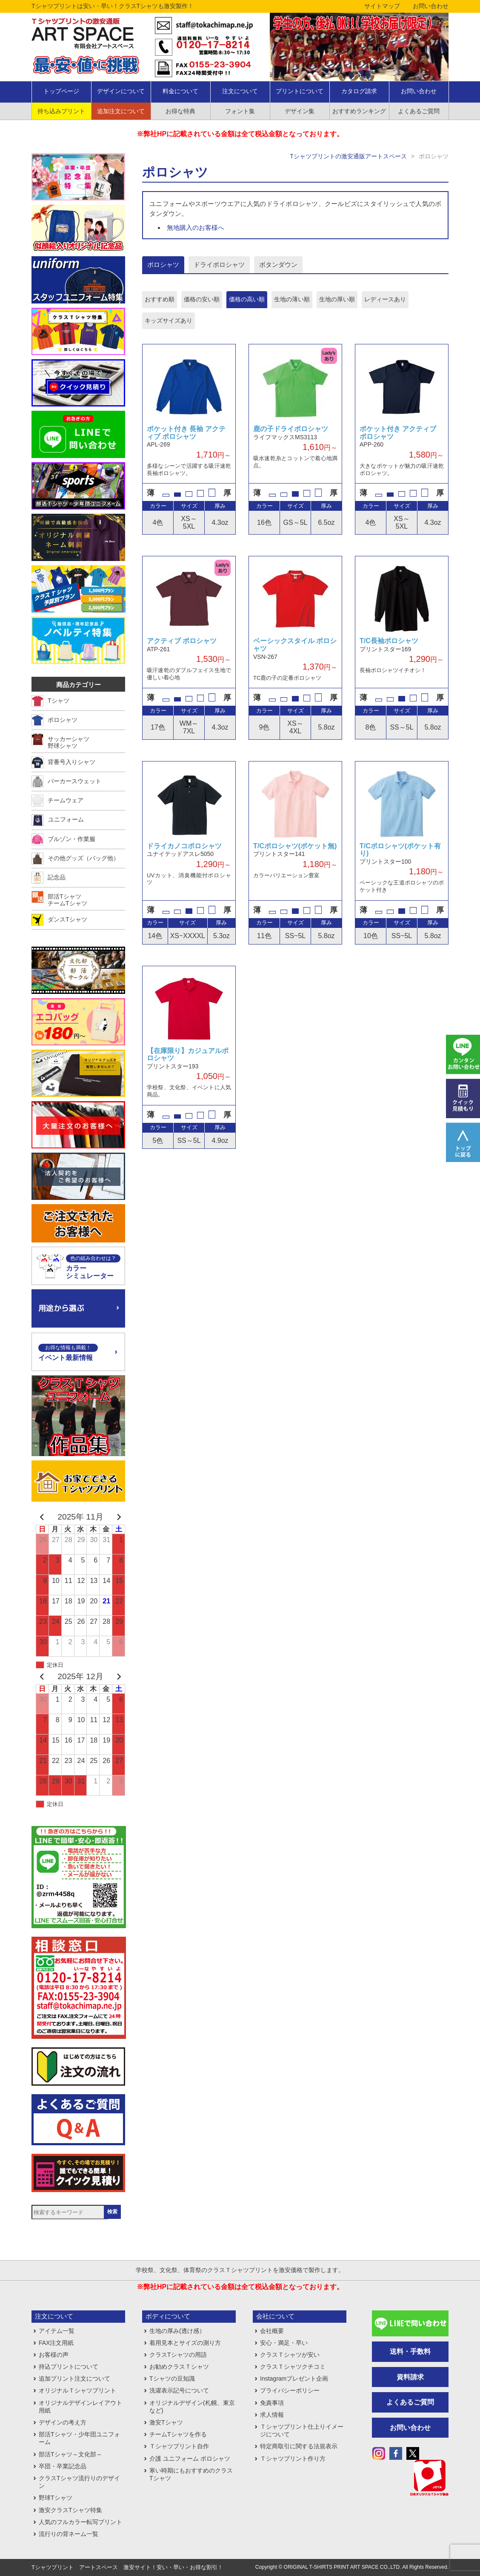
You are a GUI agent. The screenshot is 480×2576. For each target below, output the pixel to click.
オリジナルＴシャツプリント (77, 2390)
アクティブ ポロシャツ (182, 640)
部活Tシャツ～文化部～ (70, 2454)
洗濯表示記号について (179, 2390)
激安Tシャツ (166, 2422)
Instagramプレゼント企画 (294, 2378)
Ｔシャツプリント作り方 (293, 2458)
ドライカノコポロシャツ (184, 846)
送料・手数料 (410, 2351)
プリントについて (299, 91)
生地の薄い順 (292, 299)
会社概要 (272, 2330)
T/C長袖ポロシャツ (389, 640)
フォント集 (240, 111)
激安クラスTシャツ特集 (70, 2510)
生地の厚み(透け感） (177, 2330)
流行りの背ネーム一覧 (68, 2533)
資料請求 (410, 2377)
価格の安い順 (202, 299)
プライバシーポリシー (290, 2390)
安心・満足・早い (284, 2342)
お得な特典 (180, 111)
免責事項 (272, 2402)
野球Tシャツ (55, 2497)
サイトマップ (382, 6)
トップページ (61, 91)
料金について (180, 91)
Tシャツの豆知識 (172, 2378)
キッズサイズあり (168, 320)
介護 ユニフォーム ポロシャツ (189, 2458)
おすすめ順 (159, 299)
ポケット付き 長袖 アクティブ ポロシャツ (186, 432)
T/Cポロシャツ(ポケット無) (295, 846)
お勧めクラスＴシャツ (179, 2366)
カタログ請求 (359, 91)
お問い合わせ (431, 6)
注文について (240, 91)
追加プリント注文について (74, 2378)
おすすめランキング (359, 111)
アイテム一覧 (56, 2330)
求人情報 (272, 2414)
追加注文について (121, 111)
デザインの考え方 (62, 2422)
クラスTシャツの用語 (178, 2354)
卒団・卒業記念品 (62, 2466)
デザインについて (121, 91)
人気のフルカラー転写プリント (80, 2522)
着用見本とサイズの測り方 (185, 2342)
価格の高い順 (247, 299)
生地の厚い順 (337, 299)
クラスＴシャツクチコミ (293, 2366)
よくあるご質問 (419, 111)
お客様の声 (54, 2354)
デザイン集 (299, 111)
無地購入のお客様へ (195, 227)
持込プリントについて (68, 2366)
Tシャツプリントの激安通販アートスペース (348, 156)
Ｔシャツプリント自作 (179, 2446)
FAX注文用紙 (56, 2342)
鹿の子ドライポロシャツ (290, 428)
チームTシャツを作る (178, 2434)
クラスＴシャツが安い (290, 2354)
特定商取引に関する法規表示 (298, 2446)
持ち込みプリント (61, 111)
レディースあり (385, 299)
